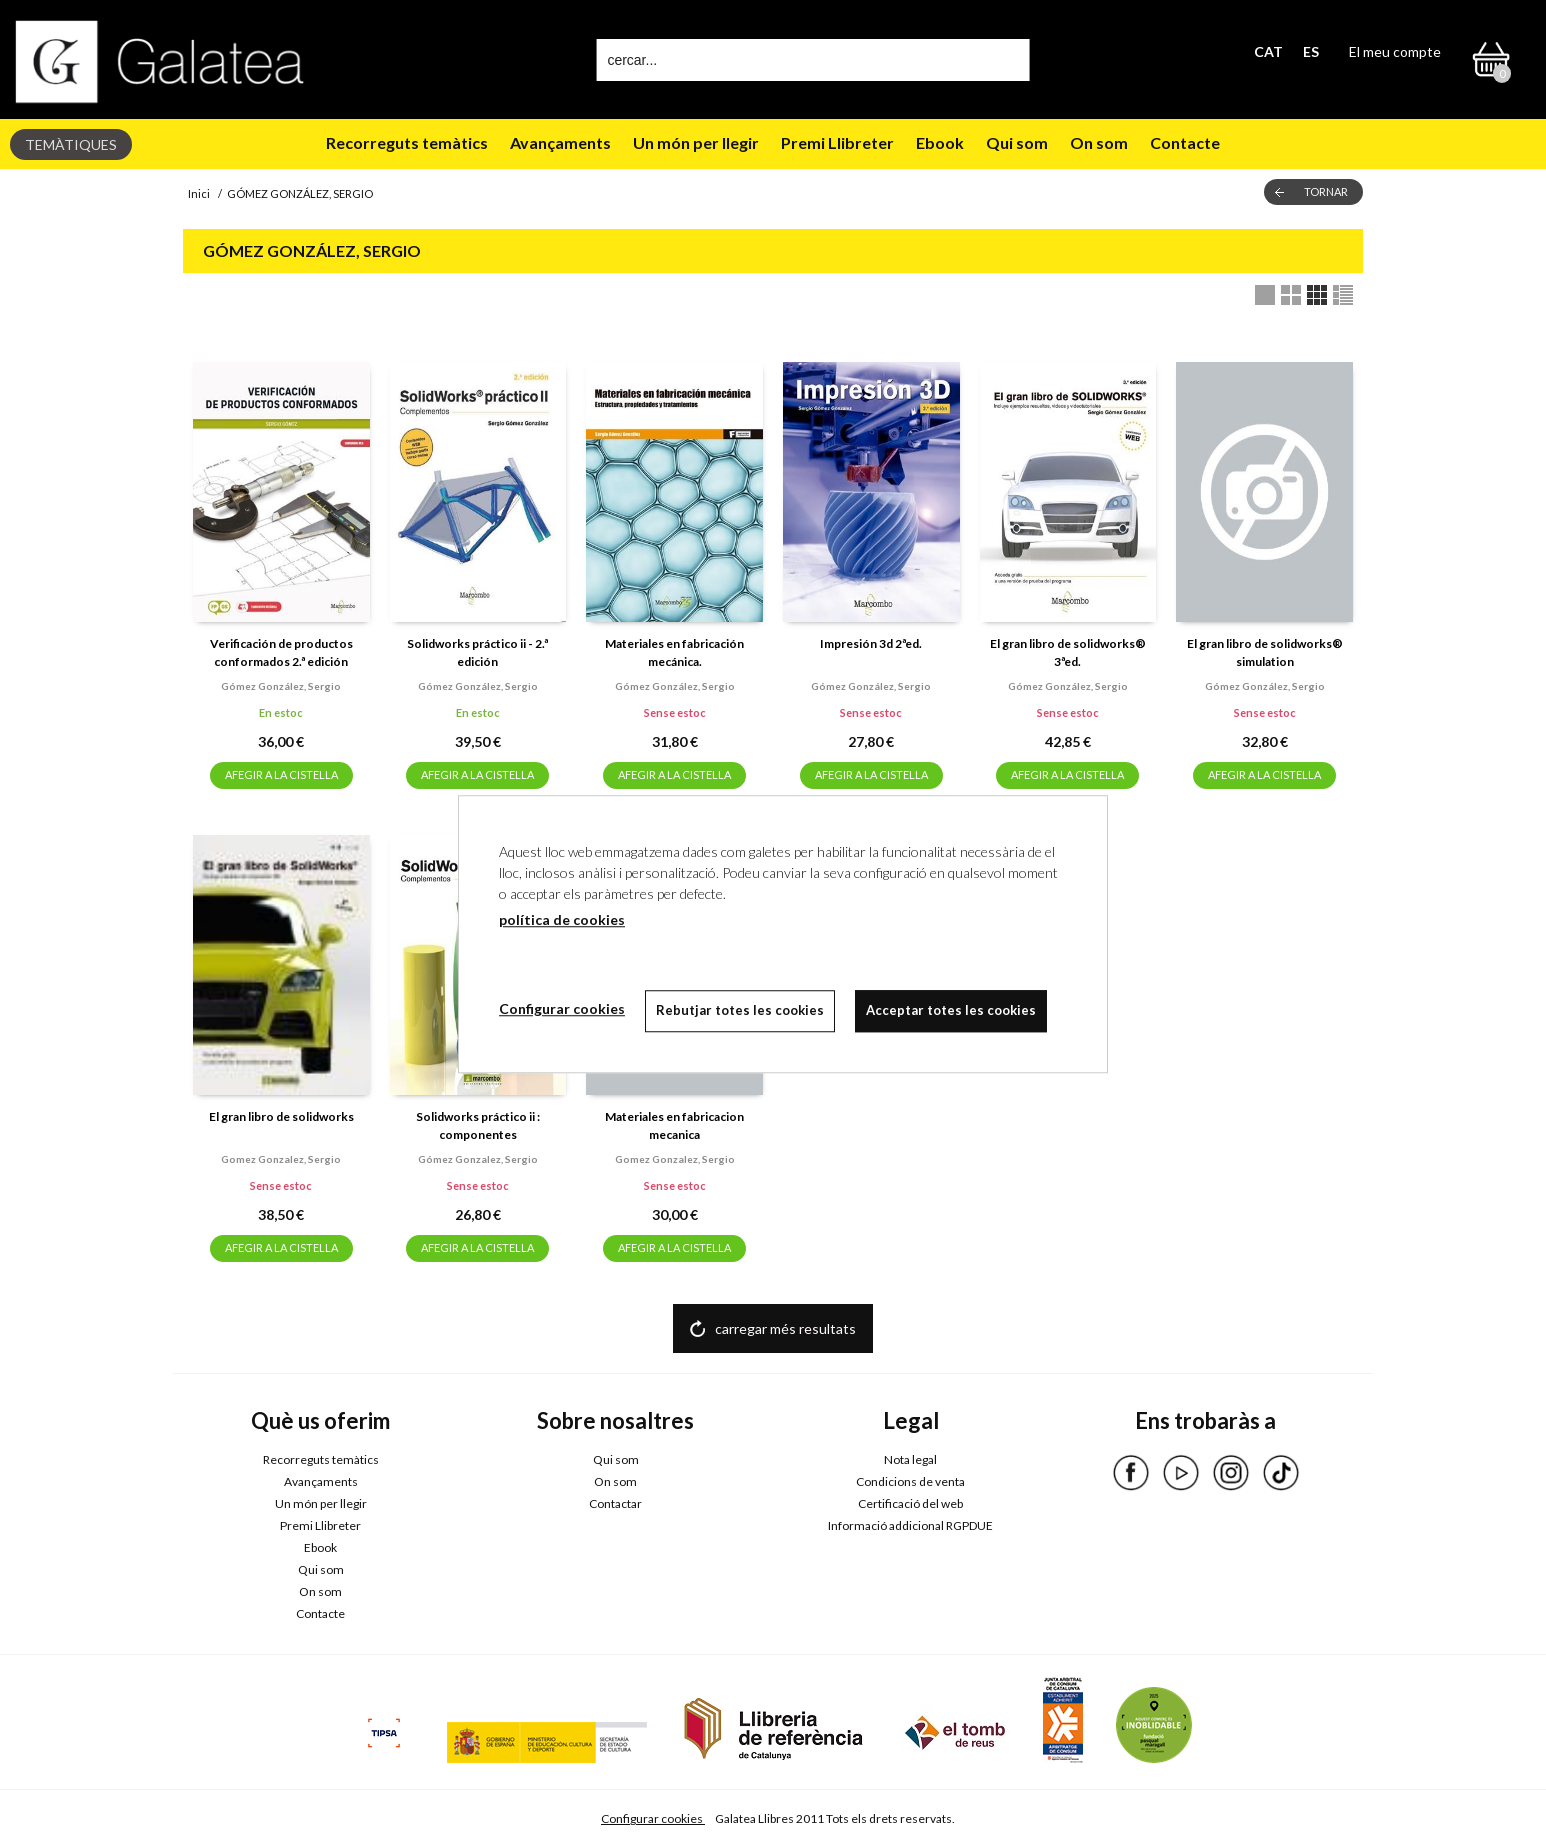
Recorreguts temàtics (407, 142)
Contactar (615, 1503)
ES (1311, 51)
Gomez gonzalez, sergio (281, 1159)
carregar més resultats (785, 1328)
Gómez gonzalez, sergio (478, 1159)
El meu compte (1395, 51)
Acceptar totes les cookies (951, 1010)
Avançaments (560, 142)
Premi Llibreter (837, 142)
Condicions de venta (910, 1481)
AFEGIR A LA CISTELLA (281, 774)
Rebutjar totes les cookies (740, 1010)
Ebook (940, 142)
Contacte (1185, 142)
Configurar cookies (653, 1818)
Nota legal (910, 1459)
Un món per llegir (696, 142)
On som (1099, 142)
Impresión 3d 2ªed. (871, 643)
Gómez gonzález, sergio (281, 686)
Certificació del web (910, 1503)
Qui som (1017, 142)
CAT (1268, 51)
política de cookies (562, 919)
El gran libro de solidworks (281, 1116)
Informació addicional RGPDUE (910, 1525)
